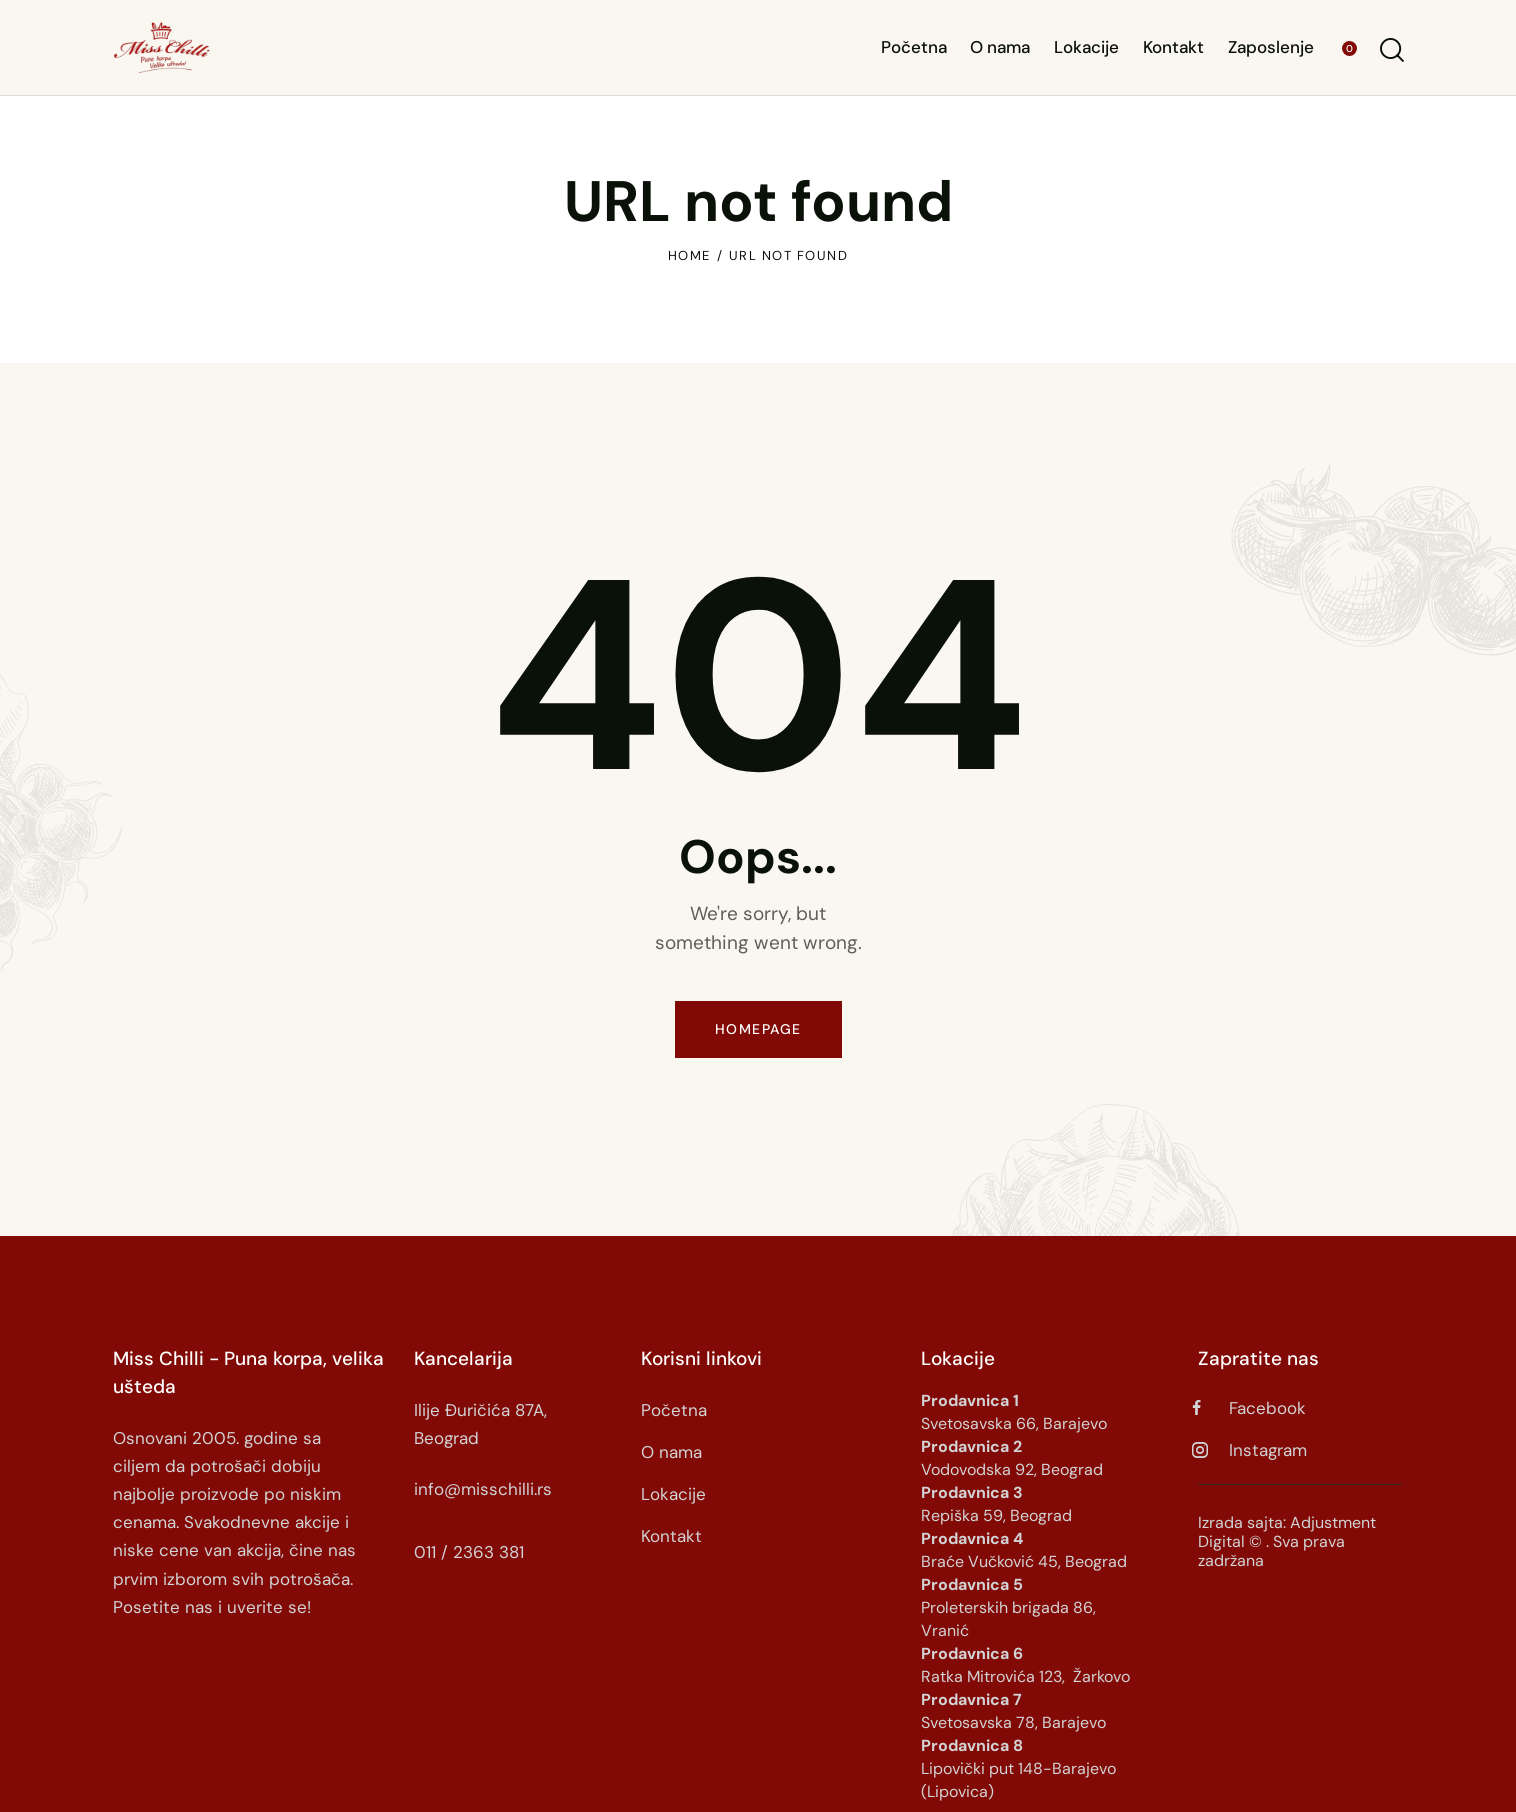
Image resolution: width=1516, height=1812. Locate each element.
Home (689, 255)
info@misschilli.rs (483, 1489)
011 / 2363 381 (469, 1552)
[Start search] (1390, 50)
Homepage (758, 1029)
